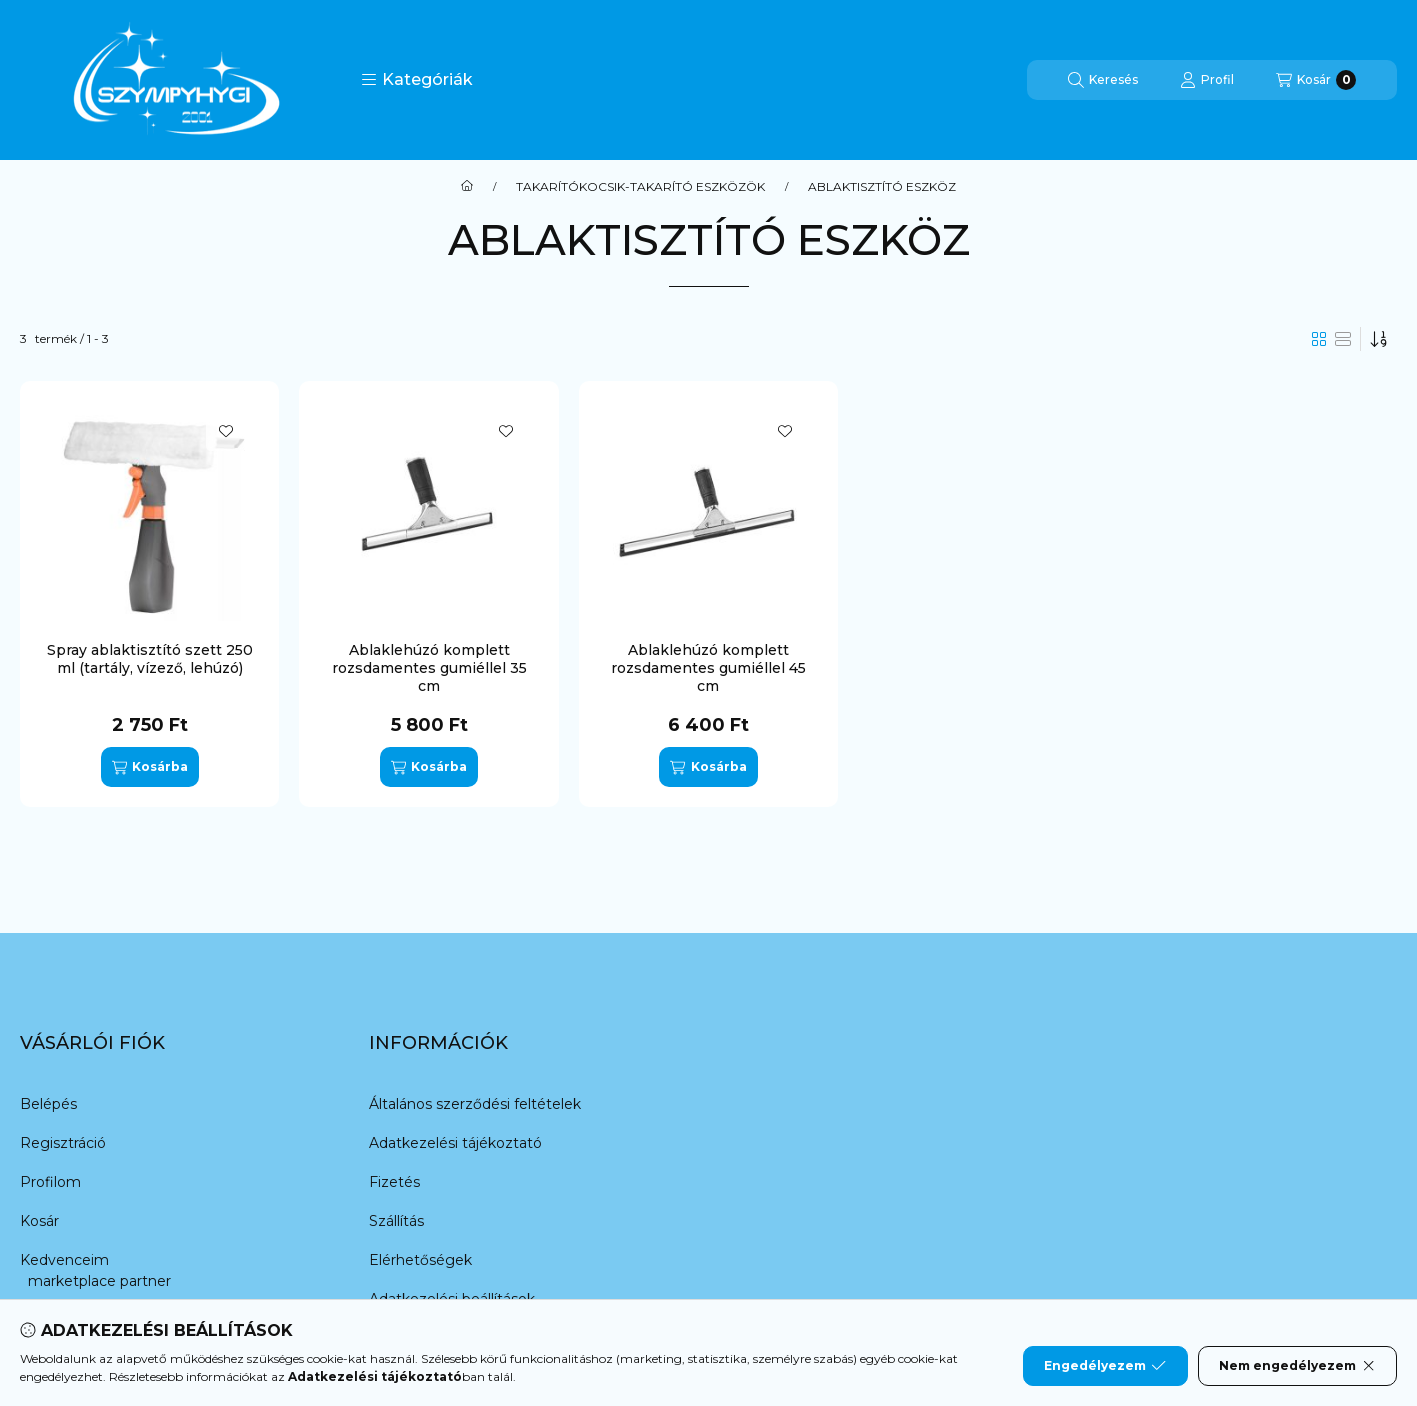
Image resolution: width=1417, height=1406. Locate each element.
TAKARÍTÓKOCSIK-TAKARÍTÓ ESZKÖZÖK (640, 187)
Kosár (39, 1221)
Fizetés (394, 1182)
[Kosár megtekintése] (1316, 80)
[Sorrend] (1379, 339)
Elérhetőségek (420, 1260)
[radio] (1343, 339)
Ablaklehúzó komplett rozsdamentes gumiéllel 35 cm (429, 668)
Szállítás (396, 1221)
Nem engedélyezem (1297, 1366)
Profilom (50, 1182)
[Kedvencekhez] (226, 431)
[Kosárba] (150, 767)
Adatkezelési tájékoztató (455, 1143)
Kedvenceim (64, 1260)
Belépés (48, 1104)
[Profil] (1207, 80)
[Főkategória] (467, 187)
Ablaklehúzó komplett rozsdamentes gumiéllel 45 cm (708, 668)
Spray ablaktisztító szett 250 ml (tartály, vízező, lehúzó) (150, 659)
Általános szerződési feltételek (475, 1104)
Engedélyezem (1105, 1366)
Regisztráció (63, 1143)
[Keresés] (1103, 80)
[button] (417, 80)
